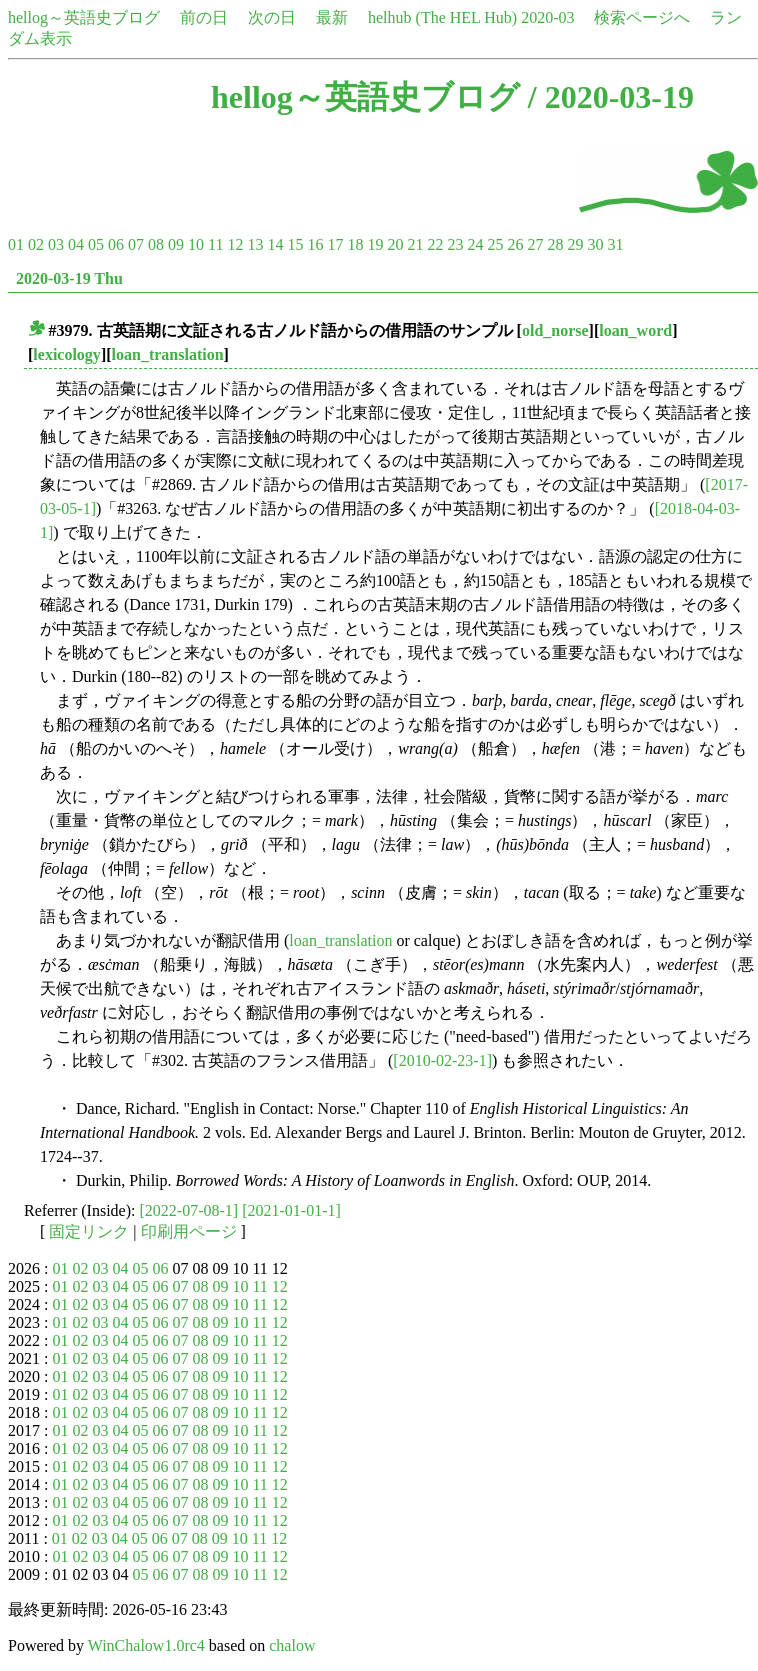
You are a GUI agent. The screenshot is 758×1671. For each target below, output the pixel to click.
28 (555, 244)
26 (515, 244)
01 (16, 244)
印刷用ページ (189, 1231)
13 (255, 244)
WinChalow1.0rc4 (146, 1645)
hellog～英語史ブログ (84, 17)
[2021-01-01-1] (291, 1210)
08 (156, 244)
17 (335, 244)
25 (495, 244)
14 (275, 244)
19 (375, 244)
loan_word (635, 330)
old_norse (555, 330)
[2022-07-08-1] (189, 1210)
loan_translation (168, 354)
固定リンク (89, 1231)
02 (36, 244)
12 (235, 244)
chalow (292, 1645)
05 (96, 244)
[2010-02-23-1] (442, 1060)
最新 (332, 17)
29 (575, 244)
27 (535, 244)
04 (76, 244)
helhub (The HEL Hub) (442, 17)
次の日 (272, 17)
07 (136, 244)
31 (615, 244)
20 (395, 244)
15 (295, 244)
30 (595, 244)
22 (435, 244)
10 (196, 244)
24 (475, 244)
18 (355, 244)
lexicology (67, 354)
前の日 (204, 17)
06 (116, 244)
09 (176, 244)
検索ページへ (642, 17)
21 (415, 244)
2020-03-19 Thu (69, 278)
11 (215, 244)
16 (315, 244)
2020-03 (547, 17)
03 (56, 244)
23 (455, 244)
